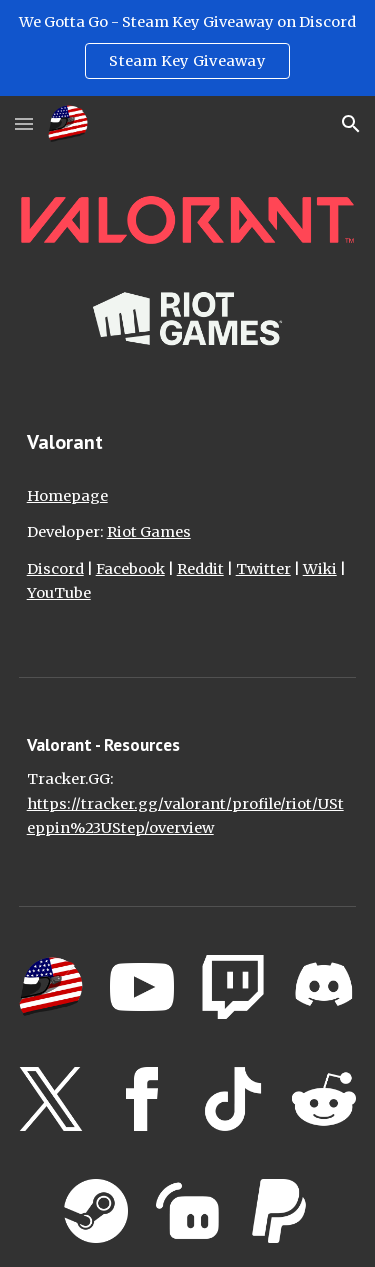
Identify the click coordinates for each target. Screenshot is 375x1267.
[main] (188, 442)
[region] (187, 48)
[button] (24, 123)
